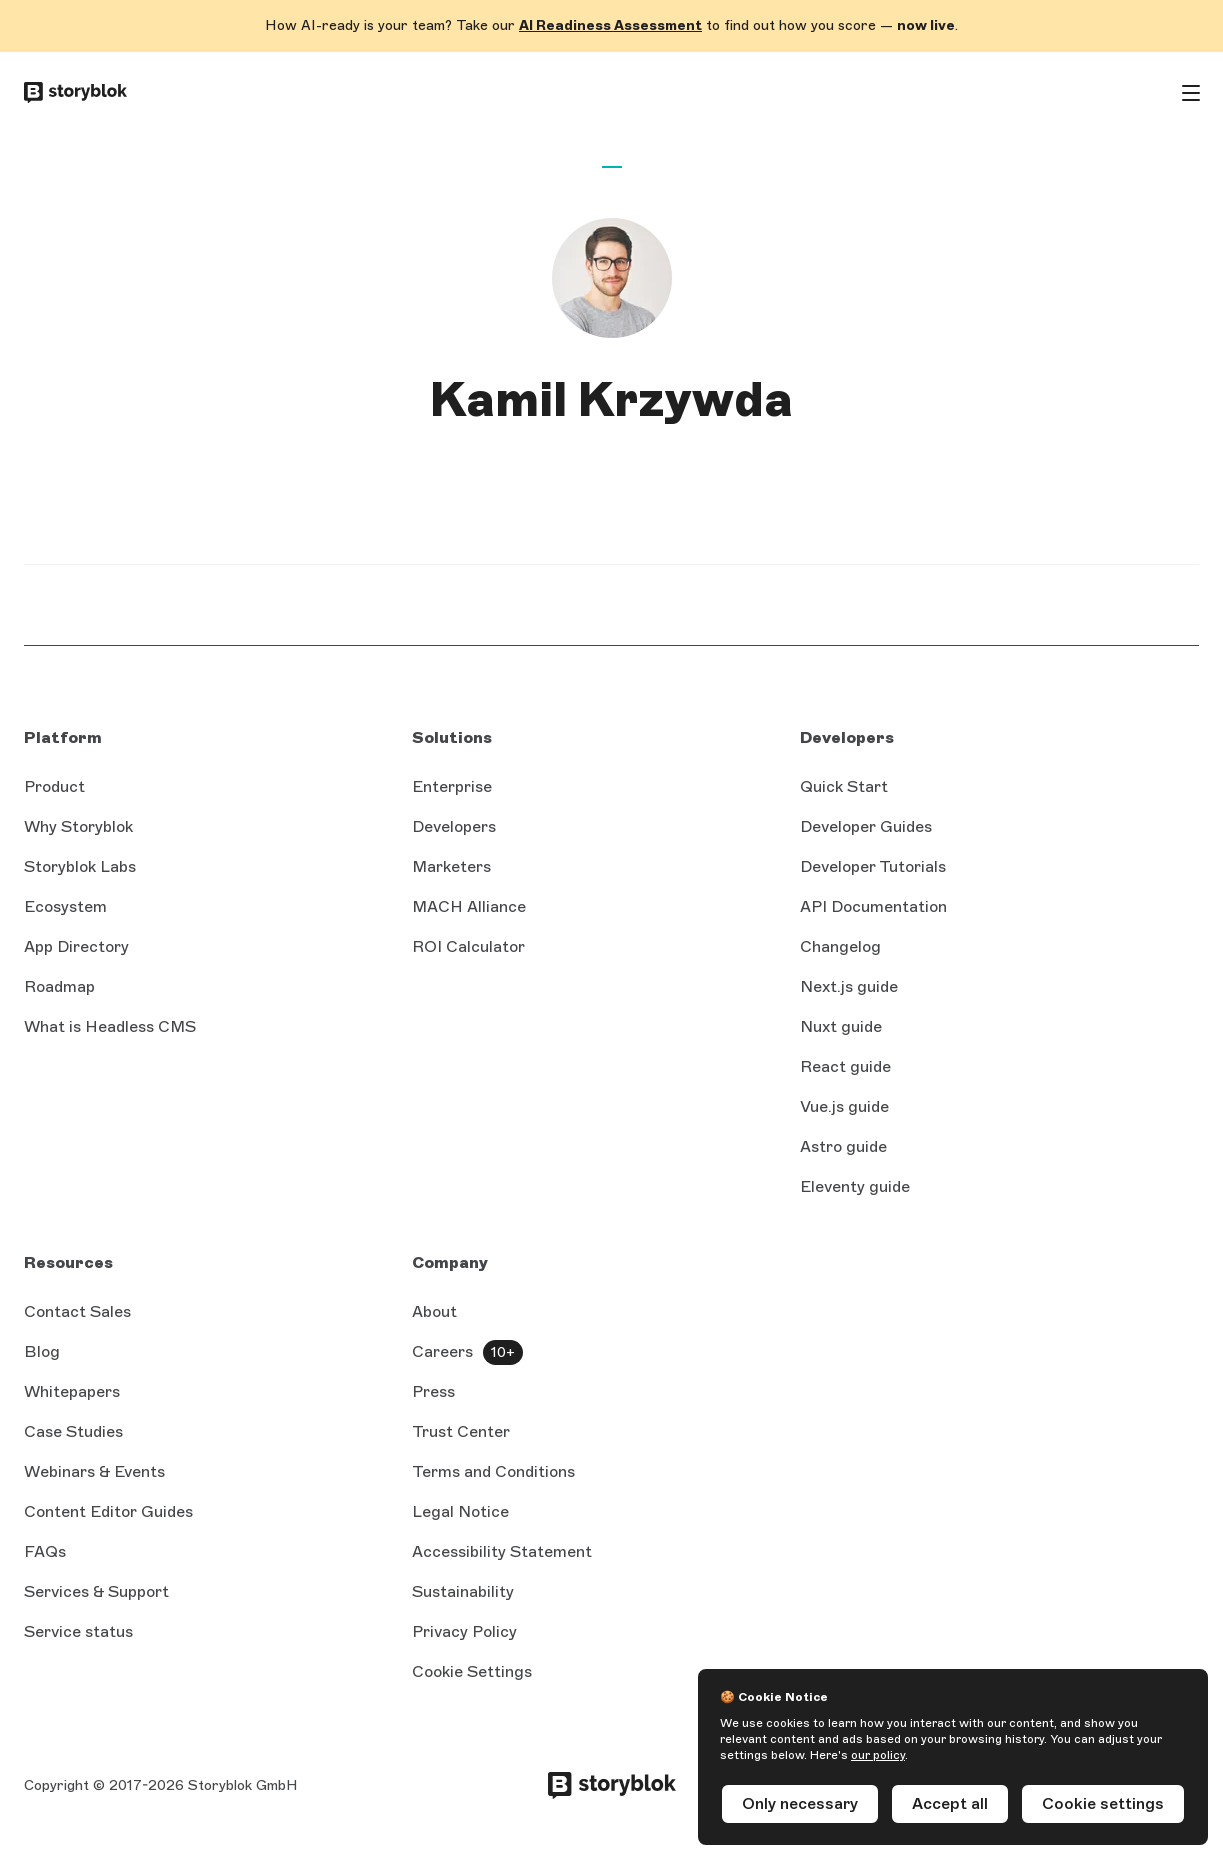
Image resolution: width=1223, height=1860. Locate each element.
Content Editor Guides (108, 1511)
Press (433, 1391)
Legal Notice (460, 1511)
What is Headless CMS (110, 1026)
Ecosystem (65, 906)
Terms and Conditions (493, 1471)
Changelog (840, 946)
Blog (42, 1351)
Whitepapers (72, 1391)
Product (54, 786)
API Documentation (873, 906)
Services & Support (96, 1591)
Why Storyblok (78, 826)
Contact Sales (77, 1311)
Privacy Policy (464, 1631)
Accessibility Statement (502, 1551)
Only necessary (800, 1803)
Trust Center (461, 1431)
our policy (878, 1755)
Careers (442, 1351)
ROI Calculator (468, 946)
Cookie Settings (472, 1671)
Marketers (451, 866)
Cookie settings (1103, 1803)
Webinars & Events (94, 1471)
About (434, 1311)
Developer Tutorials (873, 866)
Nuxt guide (841, 1026)
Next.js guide (849, 986)
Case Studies (73, 1431)
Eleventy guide (855, 1186)
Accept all (950, 1803)
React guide (845, 1066)
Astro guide (843, 1146)
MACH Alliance (469, 906)
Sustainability (463, 1591)
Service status (78, 1631)
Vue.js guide (844, 1106)
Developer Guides (866, 826)
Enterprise (452, 786)
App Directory (76, 946)
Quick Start (844, 786)
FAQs (45, 1551)
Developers (454, 826)
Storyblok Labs (80, 866)
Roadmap (59, 986)
